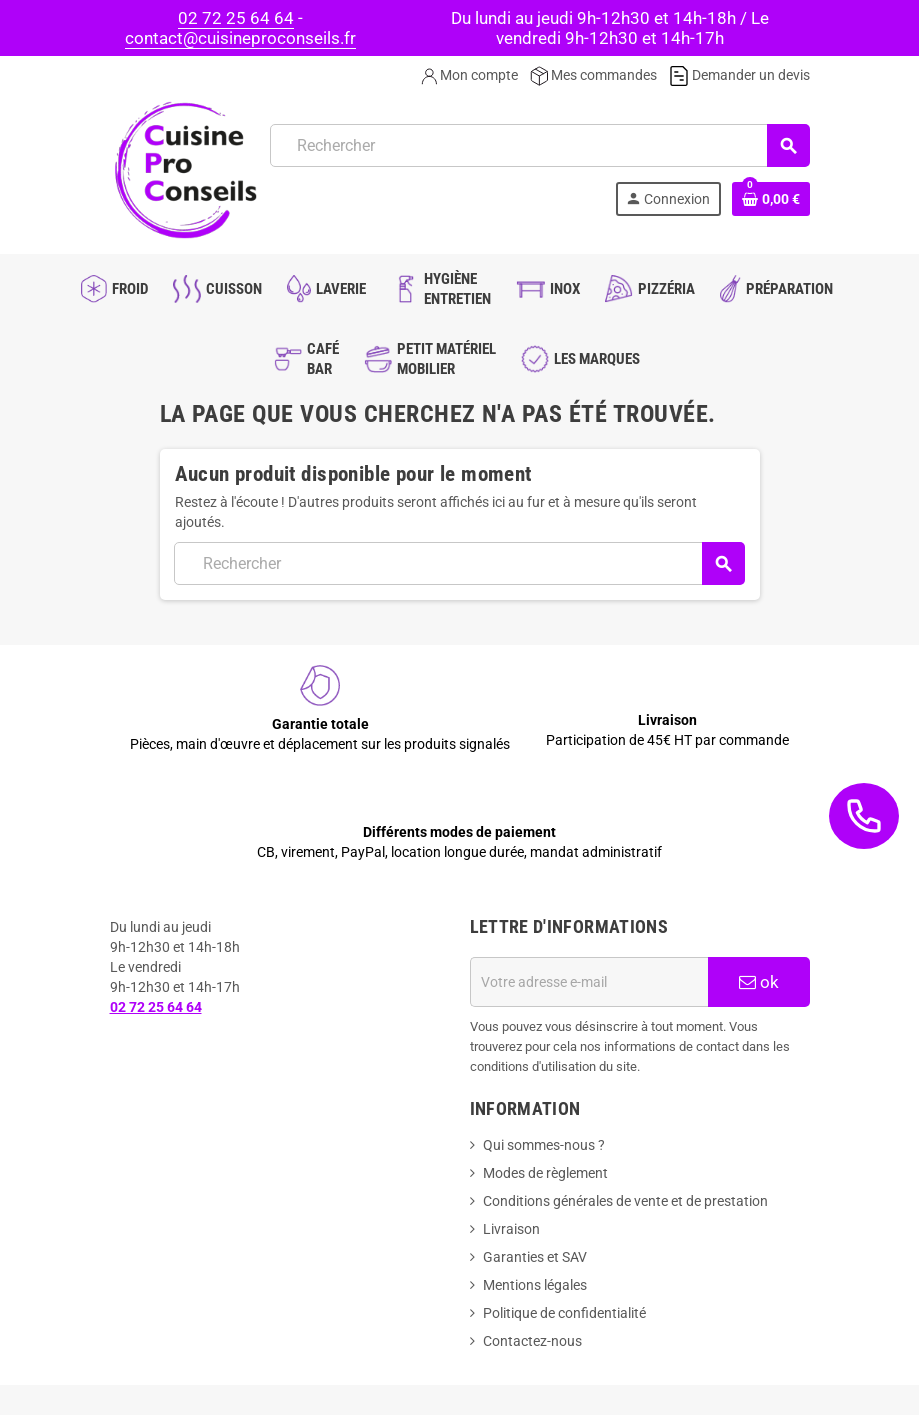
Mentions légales (535, 1285)
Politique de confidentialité (564, 1313)
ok (759, 982)
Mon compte (469, 75)
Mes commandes (593, 75)
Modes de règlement (545, 1173)
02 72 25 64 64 (236, 18)
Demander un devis (739, 75)
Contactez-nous (532, 1341)
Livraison (511, 1229)
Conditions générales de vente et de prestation (625, 1201)
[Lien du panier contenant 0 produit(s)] (771, 199)
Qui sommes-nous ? (544, 1145)
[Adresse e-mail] (589, 982)
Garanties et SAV (535, 1257)
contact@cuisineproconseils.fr (240, 38)
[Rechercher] (539, 145)
